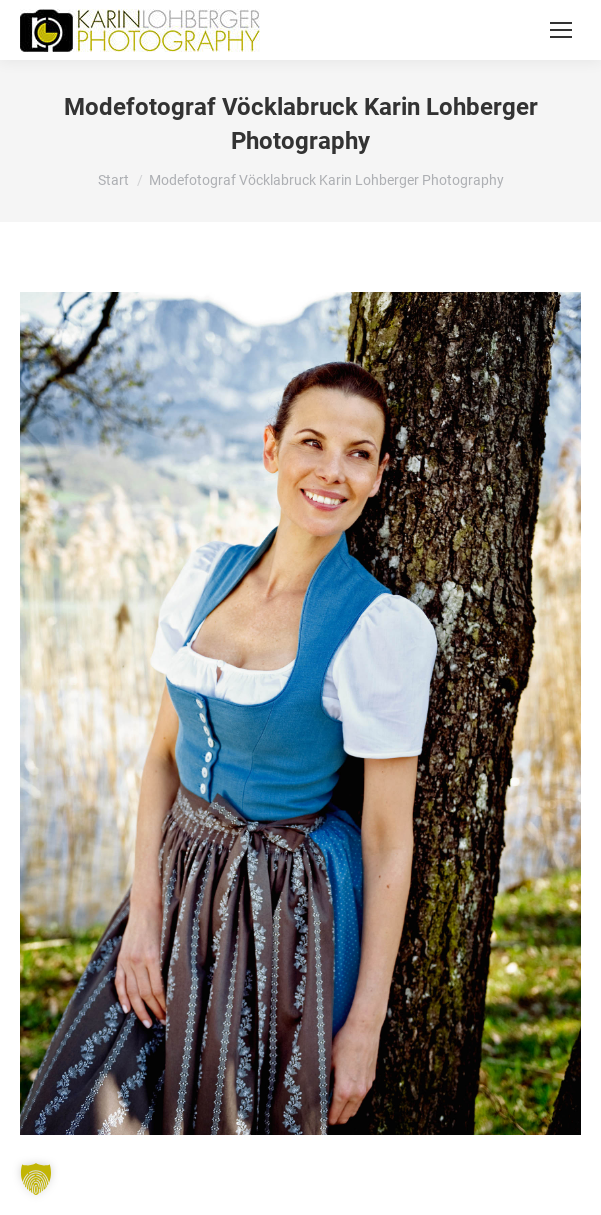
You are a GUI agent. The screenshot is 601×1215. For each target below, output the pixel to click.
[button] (36, 1179)
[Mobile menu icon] (561, 30)
